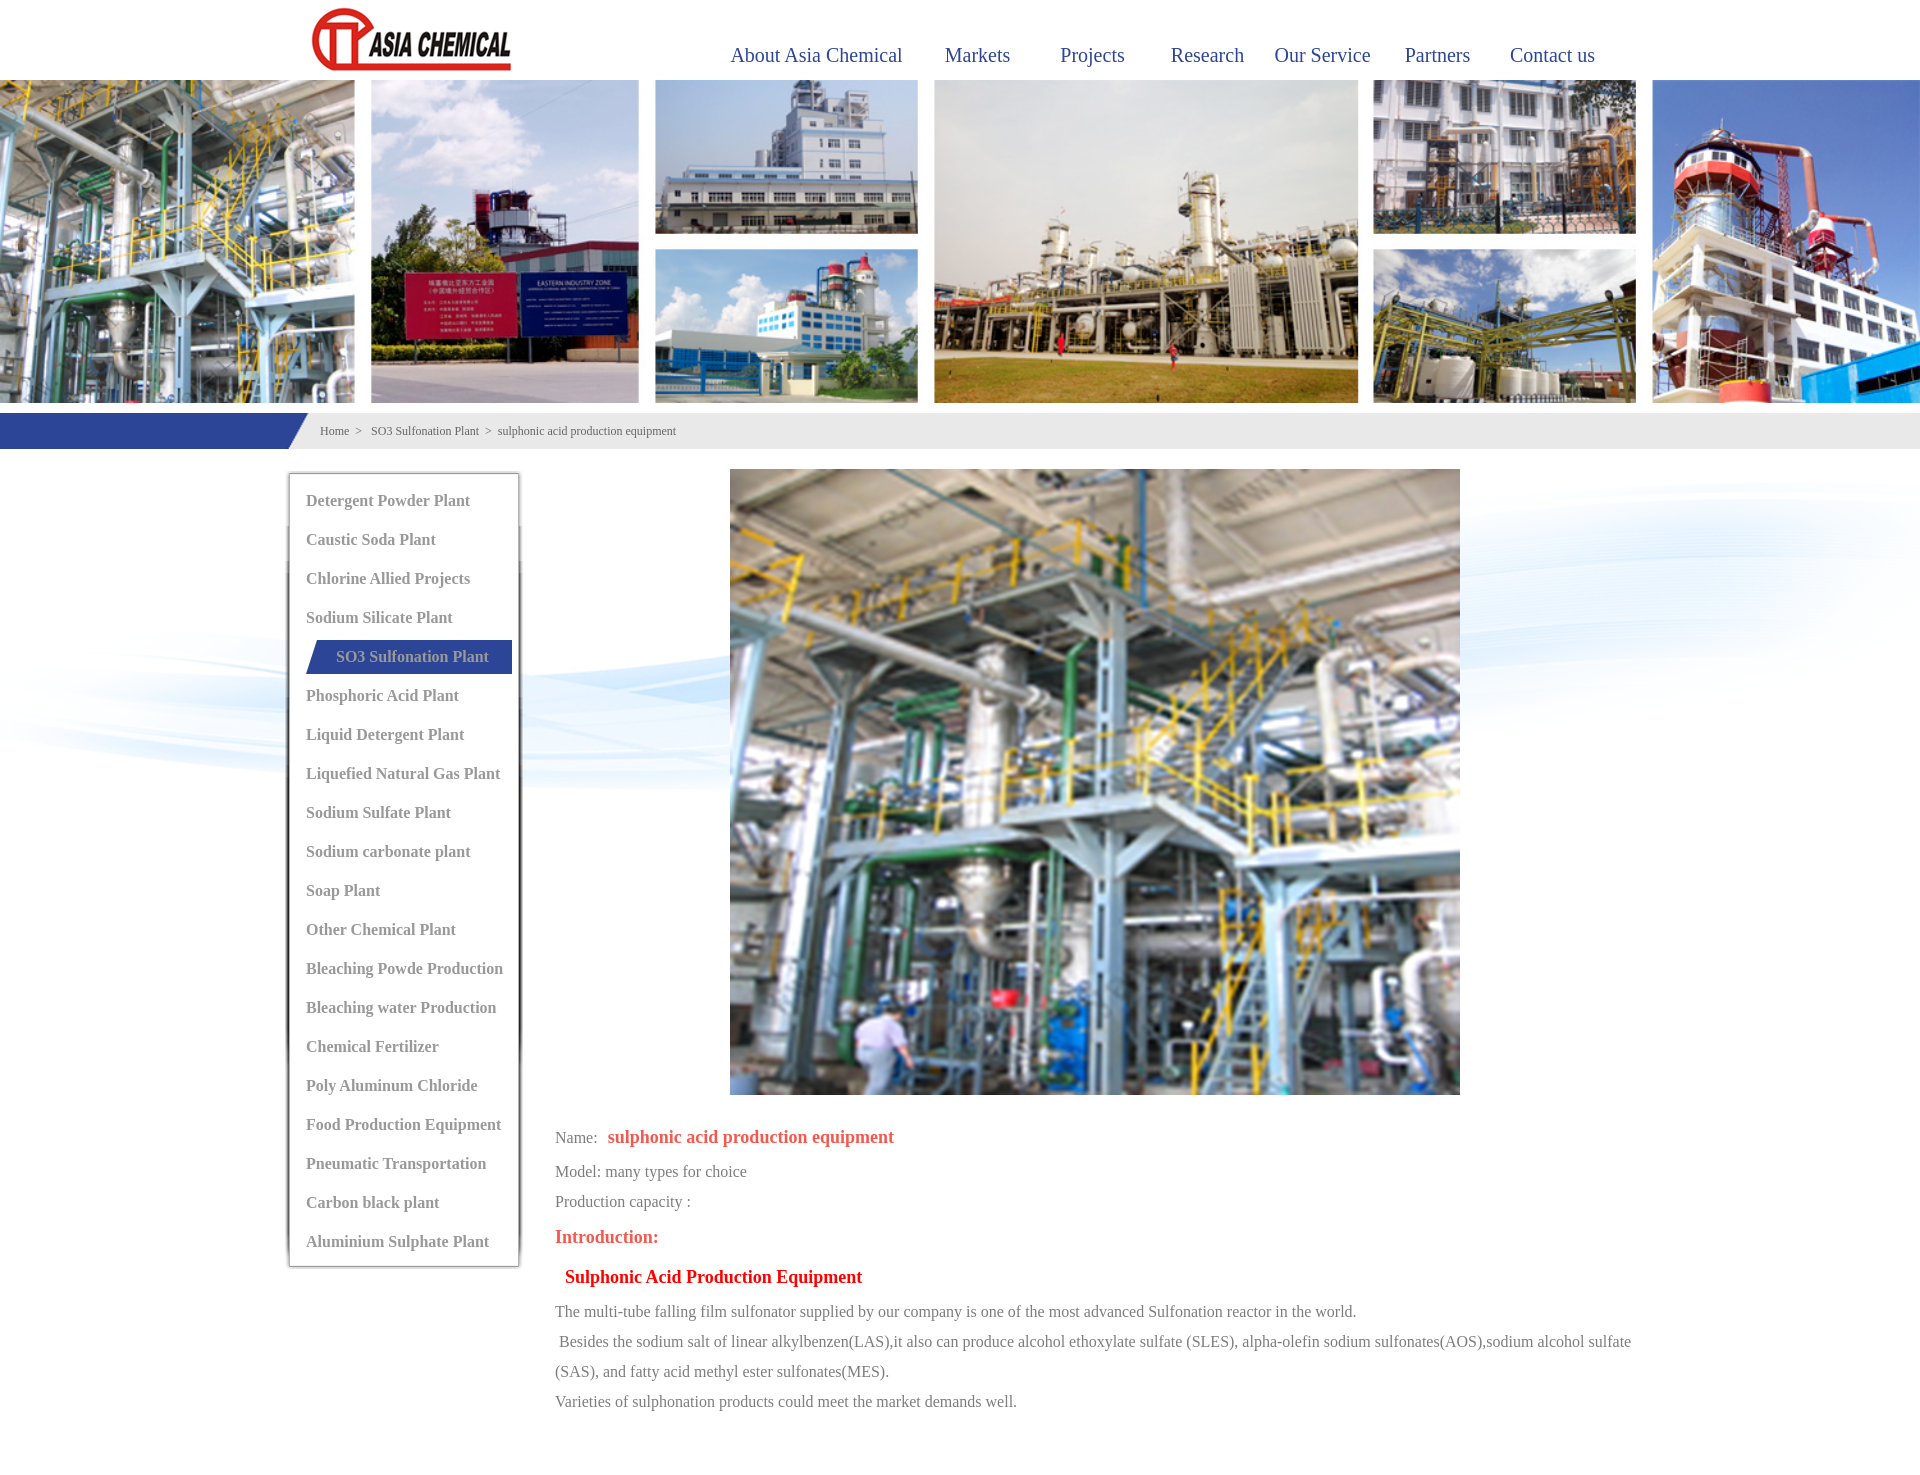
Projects (1092, 55)
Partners (1438, 55)
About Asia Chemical (816, 55)
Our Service (1322, 55)
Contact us (1552, 55)
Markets (978, 55)
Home (334, 431)
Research (1207, 55)
